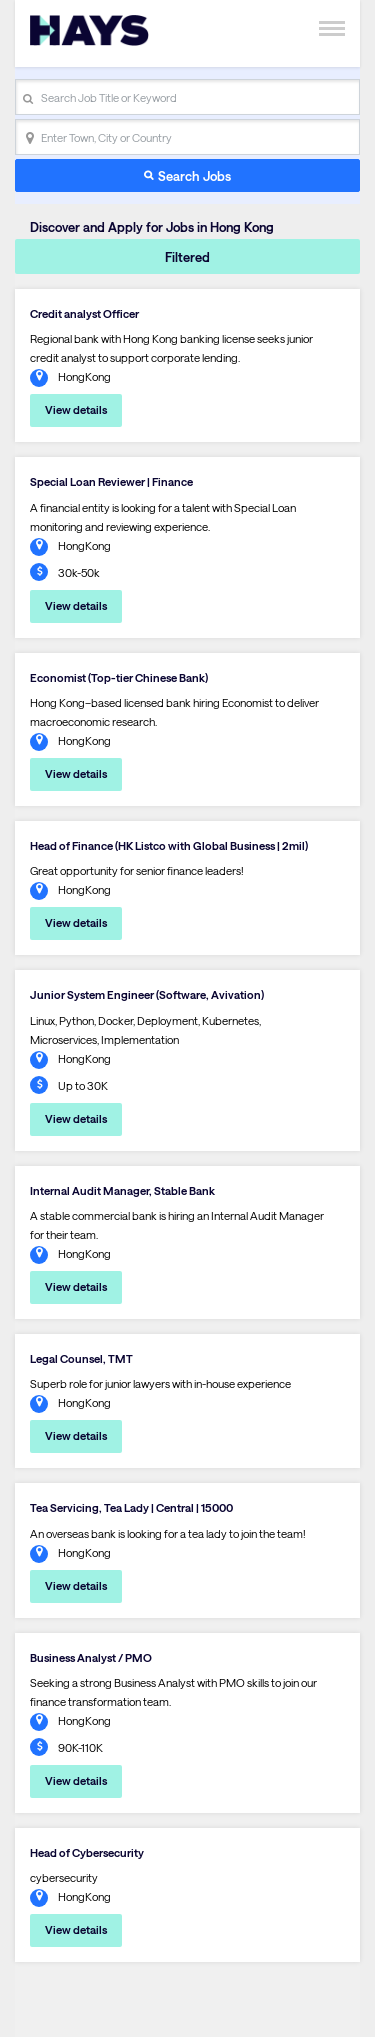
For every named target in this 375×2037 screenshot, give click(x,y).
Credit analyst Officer (84, 313)
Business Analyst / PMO (91, 1657)
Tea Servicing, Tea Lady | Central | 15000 (131, 1507)
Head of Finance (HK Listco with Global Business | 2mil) (169, 845)
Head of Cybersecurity (87, 1852)
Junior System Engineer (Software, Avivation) (147, 994)
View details (76, 409)
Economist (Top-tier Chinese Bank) (119, 677)
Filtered (187, 256)
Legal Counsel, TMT (81, 1358)
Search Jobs (194, 175)
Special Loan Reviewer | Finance (111, 481)
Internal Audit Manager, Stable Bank (122, 1190)
